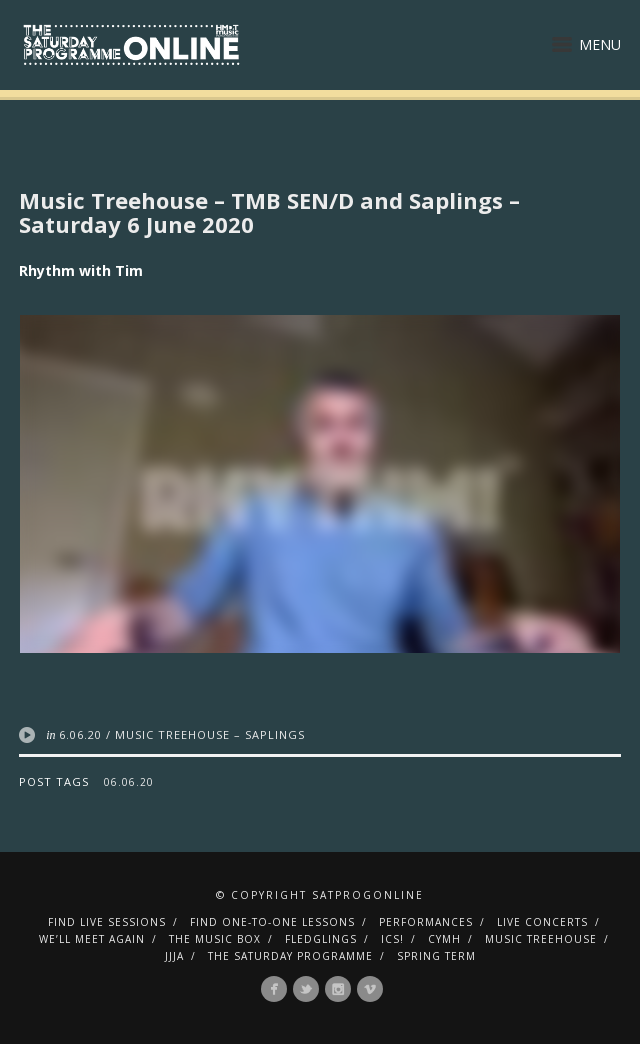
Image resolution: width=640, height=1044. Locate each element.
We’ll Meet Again (92, 939)
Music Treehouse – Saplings (210, 734)
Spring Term (436, 956)
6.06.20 (80, 734)
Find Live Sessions (107, 922)
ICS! (392, 939)
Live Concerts (542, 922)
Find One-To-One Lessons (272, 922)
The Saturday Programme (290, 956)
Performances (426, 922)
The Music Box (215, 939)
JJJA (174, 956)
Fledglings (321, 939)
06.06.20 (129, 782)
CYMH (444, 939)
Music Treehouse (541, 939)
